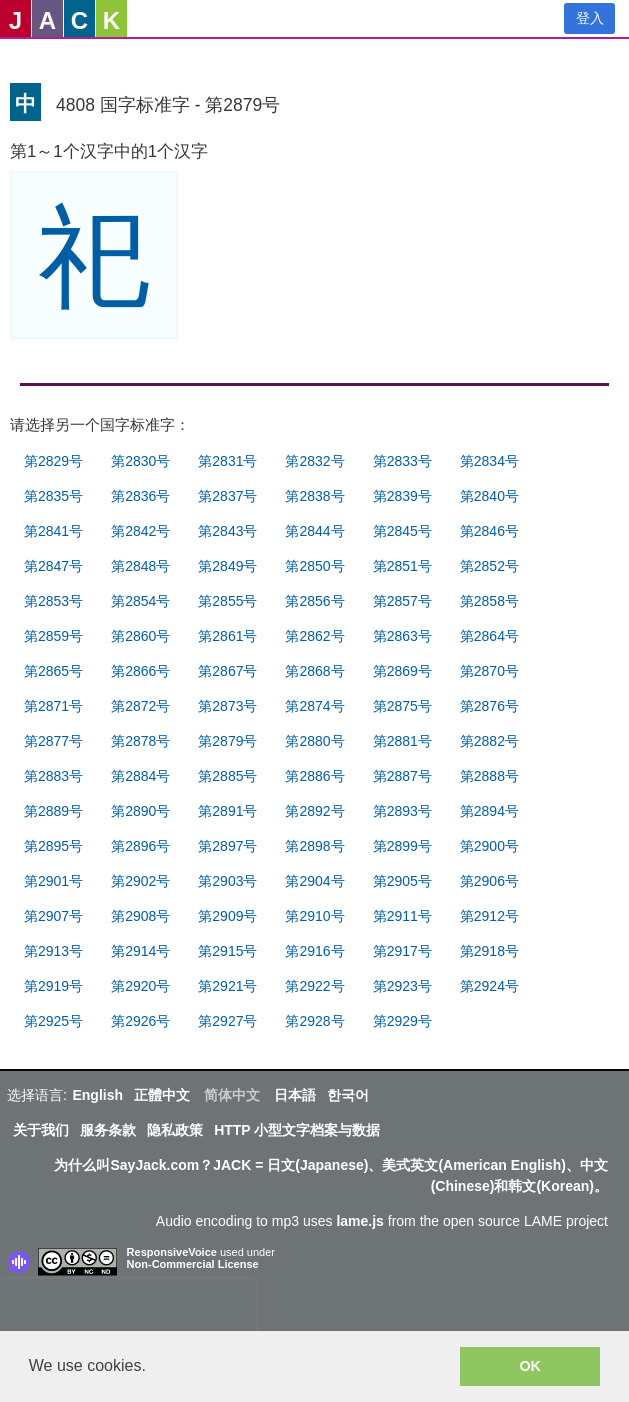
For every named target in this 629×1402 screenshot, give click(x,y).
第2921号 (227, 986)
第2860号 (140, 636)
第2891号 (227, 811)
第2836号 (140, 496)
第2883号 (53, 776)
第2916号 (314, 951)
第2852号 (489, 566)
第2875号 (402, 706)
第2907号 (53, 916)
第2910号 (314, 916)
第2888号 (489, 776)
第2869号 (402, 671)
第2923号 (402, 986)
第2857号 (402, 601)
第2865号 (53, 671)
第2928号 (314, 1021)
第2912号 (489, 916)
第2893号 (402, 811)
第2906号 (489, 881)
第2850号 (314, 566)
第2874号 (314, 706)
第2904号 (314, 881)
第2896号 (140, 846)
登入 (590, 18)
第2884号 (140, 776)
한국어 (348, 1095)
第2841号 (53, 531)
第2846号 (489, 531)
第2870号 (489, 671)
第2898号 (314, 846)
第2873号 (227, 706)
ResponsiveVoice (172, 1252)
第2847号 (53, 566)
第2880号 (314, 741)
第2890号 (140, 811)
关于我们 (41, 1130)
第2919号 (53, 986)
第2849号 (227, 566)
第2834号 (489, 461)
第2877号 (53, 741)
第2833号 (402, 461)
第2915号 (227, 951)
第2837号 (227, 496)
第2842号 (140, 531)
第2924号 (489, 986)
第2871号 (53, 706)
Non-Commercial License (193, 1264)
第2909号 (227, 916)
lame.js (359, 1221)
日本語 (295, 1095)
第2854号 (140, 601)
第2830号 (140, 461)
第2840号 (489, 496)
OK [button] (530, 1366)
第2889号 (53, 811)
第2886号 (314, 776)
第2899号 (402, 846)
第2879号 (227, 741)
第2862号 (314, 636)
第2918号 (489, 951)
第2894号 (489, 811)
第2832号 (314, 461)
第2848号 (140, 566)
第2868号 (314, 671)
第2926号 (140, 1021)
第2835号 (53, 496)
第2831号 (227, 461)
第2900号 (489, 846)
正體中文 (162, 1095)
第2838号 (314, 496)
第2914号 (140, 951)
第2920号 (140, 986)
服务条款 (108, 1130)
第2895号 (53, 846)
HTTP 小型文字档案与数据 (297, 1130)
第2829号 (53, 461)
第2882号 (489, 741)
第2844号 (314, 531)
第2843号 (227, 531)
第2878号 (140, 741)
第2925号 (53, 1021)
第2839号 (402, 496)
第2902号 (140, 881)
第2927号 (227, 1021)
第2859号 (53, 636)
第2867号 (227, 671)
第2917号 (402, 951)
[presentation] (128, 1309)
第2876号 (489, 706)
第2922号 (314, 986)
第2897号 (227, 846)
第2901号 (53, 881)
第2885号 (227, 776)
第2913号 (53, 951)
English (97, 1095)
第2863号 (402, 636)
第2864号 (489, 636)
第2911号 (402, 916)
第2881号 (402, 741)
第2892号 (314, 811)
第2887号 (402, 776)
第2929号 (402, 1021)
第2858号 (489, 601)
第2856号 (314, 601)
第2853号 (53, 601)
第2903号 (227, 881)
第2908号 (140, 916)
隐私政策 (175, 1130)
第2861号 (227, 636)
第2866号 (140, 671)
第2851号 (402, 566)
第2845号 (402, 531)
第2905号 (402, 881)
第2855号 (227, 601)
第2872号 (140, 706)
